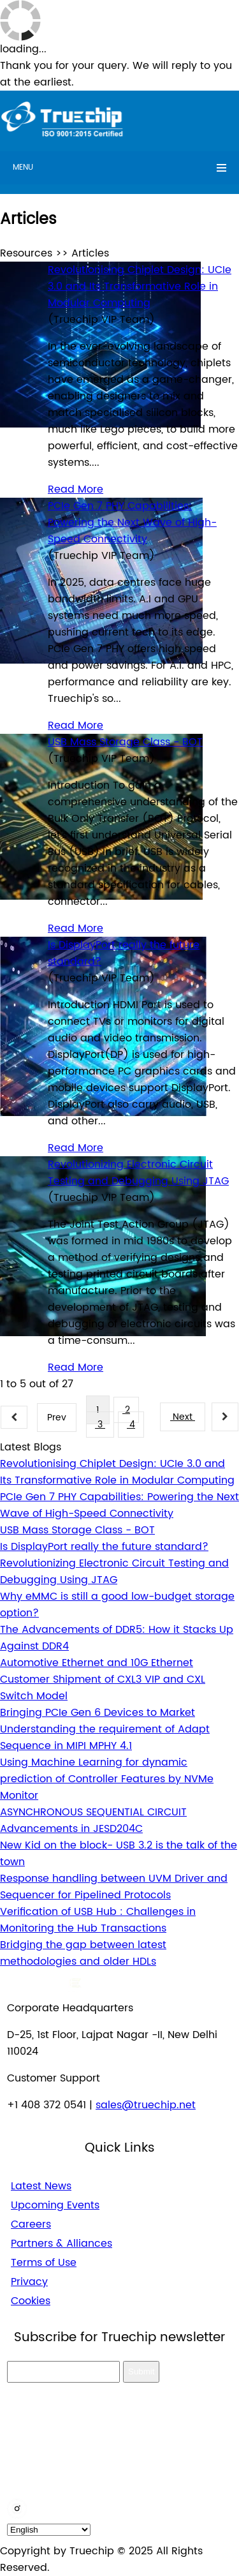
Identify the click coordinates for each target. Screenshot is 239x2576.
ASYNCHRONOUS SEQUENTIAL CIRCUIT (93, 1812)
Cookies (30, 2301)
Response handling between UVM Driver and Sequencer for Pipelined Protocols (114, 1886)
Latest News (41, 2186)
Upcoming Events (55, 2205)
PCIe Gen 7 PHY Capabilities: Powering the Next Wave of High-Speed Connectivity (132, 522)
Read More (75, 489)
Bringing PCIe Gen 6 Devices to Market (97, 1712)
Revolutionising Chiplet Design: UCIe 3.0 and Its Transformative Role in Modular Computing (139, 286)
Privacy (29, 2282)
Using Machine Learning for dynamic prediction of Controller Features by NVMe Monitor (107, 1779)
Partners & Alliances (61, 2243)
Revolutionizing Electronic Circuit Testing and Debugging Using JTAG (138, 1172)
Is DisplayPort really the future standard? (104, 1546)
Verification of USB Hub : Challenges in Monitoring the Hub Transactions (98, 1920)
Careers (31, 2224)
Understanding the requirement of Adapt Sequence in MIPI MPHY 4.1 (105, 1737)
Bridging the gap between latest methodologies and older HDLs (83, 1953)
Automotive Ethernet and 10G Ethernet (96, 1663)
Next (182, 1417)
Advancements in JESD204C (71, 1828)
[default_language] (49, 2530)
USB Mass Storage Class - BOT (125, 742)
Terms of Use (43, 2262)
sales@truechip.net (146, 2105)
